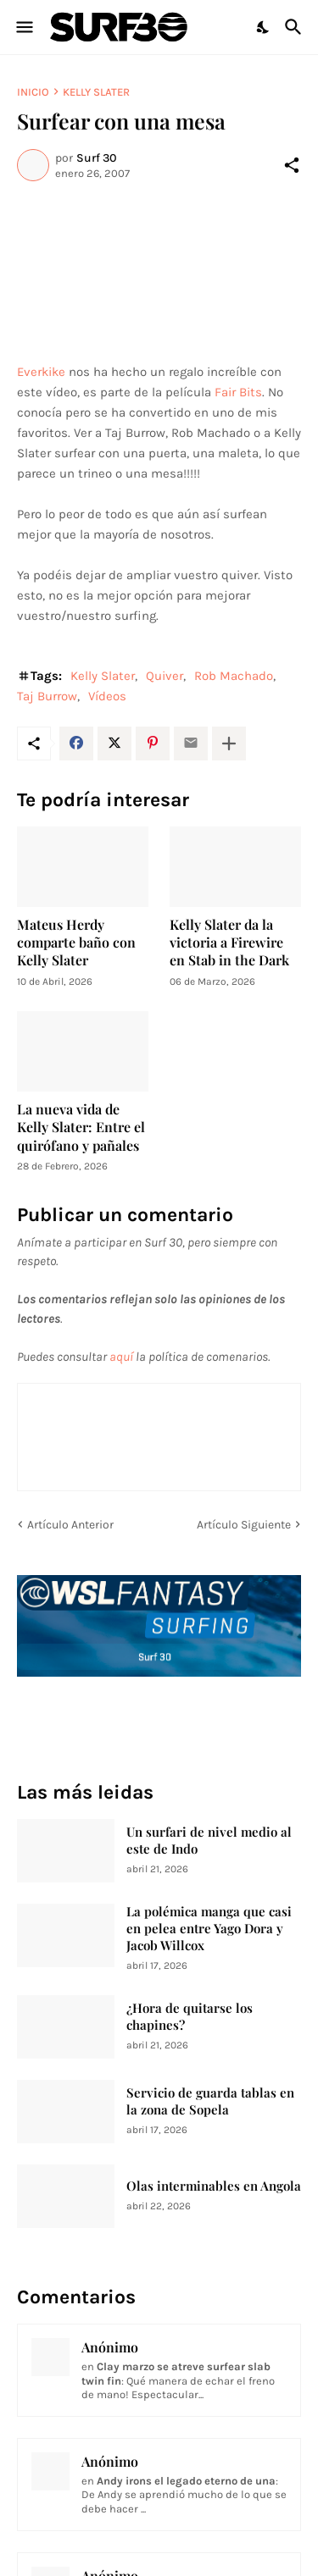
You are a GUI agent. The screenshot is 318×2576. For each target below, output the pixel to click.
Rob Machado (233, 675)
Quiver (164, 675)
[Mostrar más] (229, 743)
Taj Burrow (47, 696)
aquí (121, 1356)
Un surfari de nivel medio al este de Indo (209, 1840)
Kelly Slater (96, 91)
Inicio (33, 91)
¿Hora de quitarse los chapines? (189, 2016)
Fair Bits (238, 392)
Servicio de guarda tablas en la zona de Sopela (210, 2101)
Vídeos (107, 696)
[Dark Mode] (263, 27)
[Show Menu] (23, 27)
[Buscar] (295, 27)
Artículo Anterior (70, 1524)
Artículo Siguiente (244, 1524)
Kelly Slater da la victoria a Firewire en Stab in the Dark (229, 942)
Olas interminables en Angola (213, 2186)
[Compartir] (291, 165)
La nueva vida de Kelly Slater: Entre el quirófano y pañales (81, 1127)
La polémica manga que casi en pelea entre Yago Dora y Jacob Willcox (209, 1929)
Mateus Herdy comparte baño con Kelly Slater (76, 942)
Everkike (41, 371)
